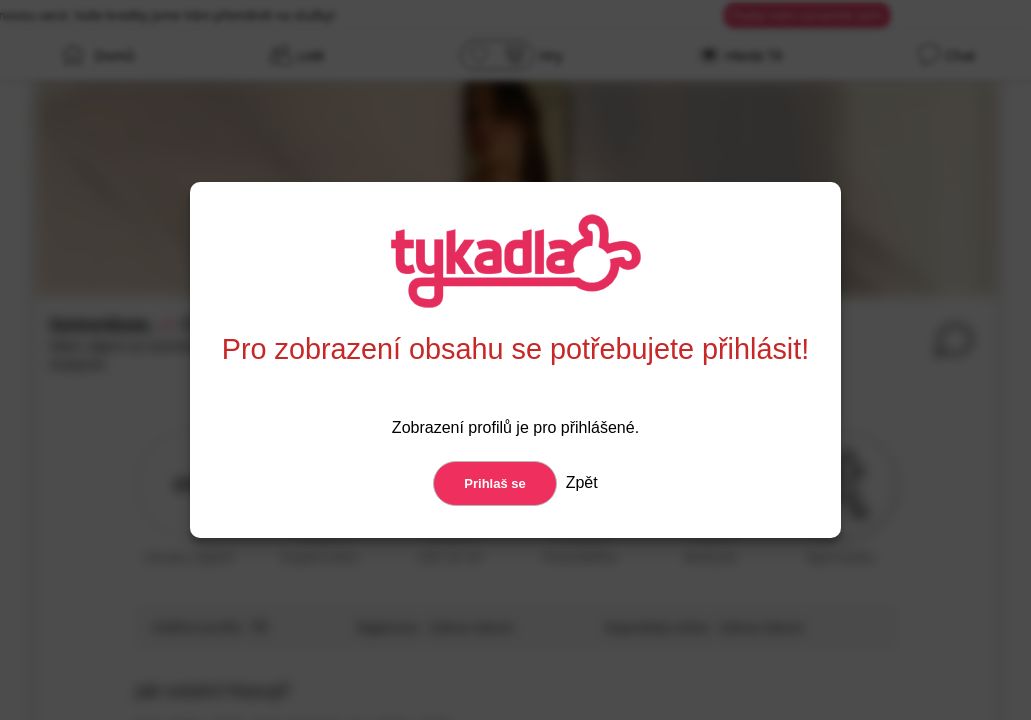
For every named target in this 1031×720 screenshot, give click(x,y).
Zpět (579, 482)
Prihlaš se (494, 483)
